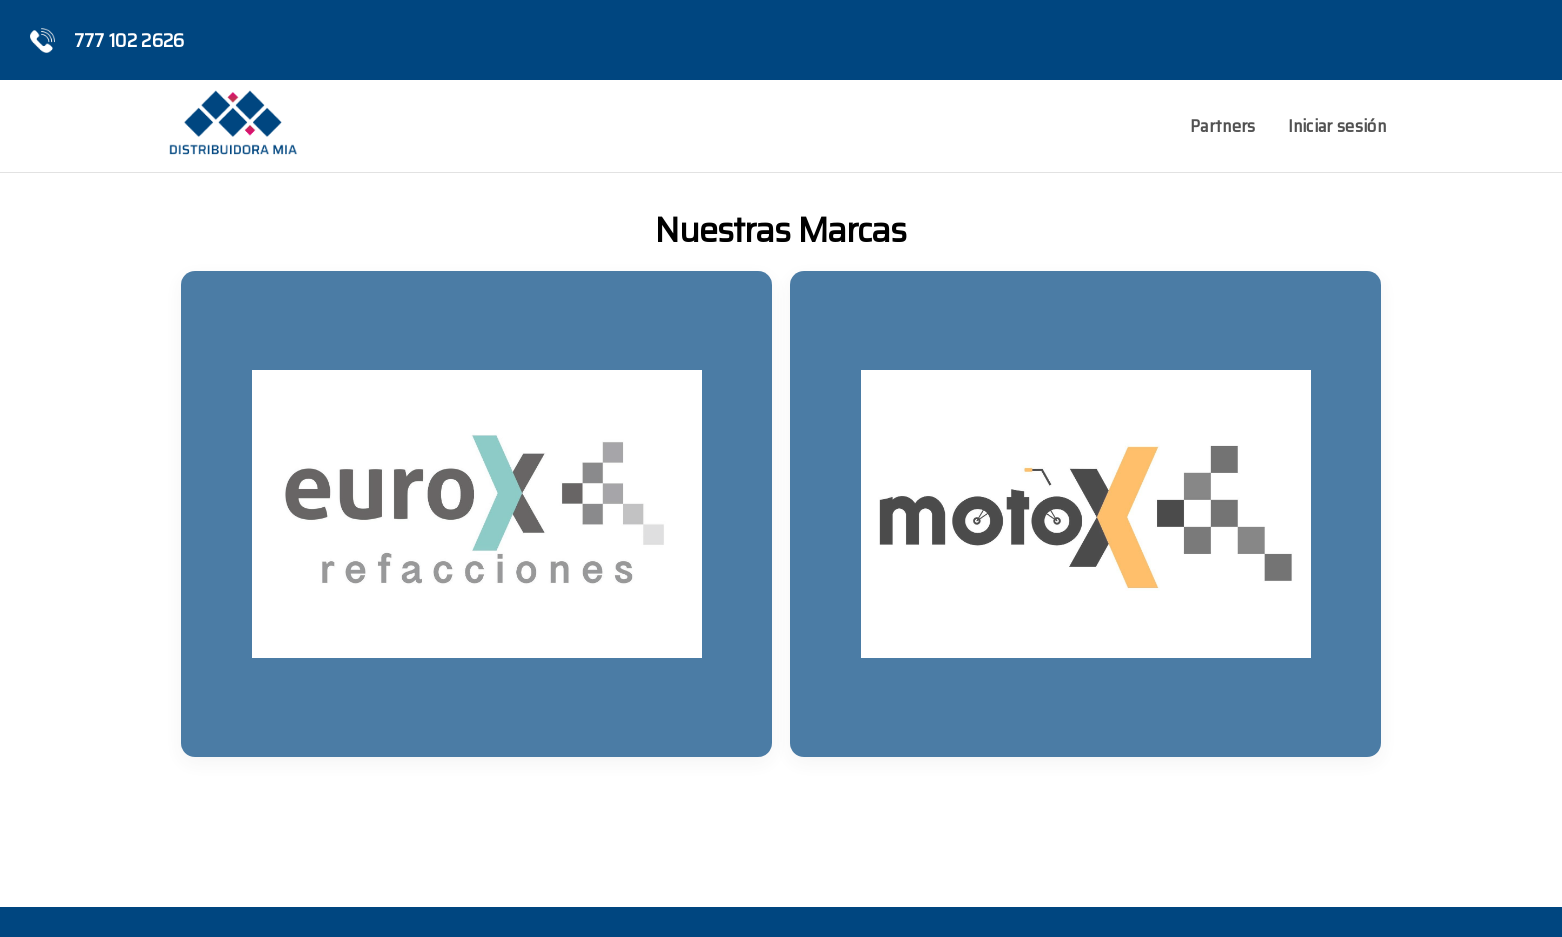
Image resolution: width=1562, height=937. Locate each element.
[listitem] (476, 514)
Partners (1223, 126)
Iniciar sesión (1337, 126)
